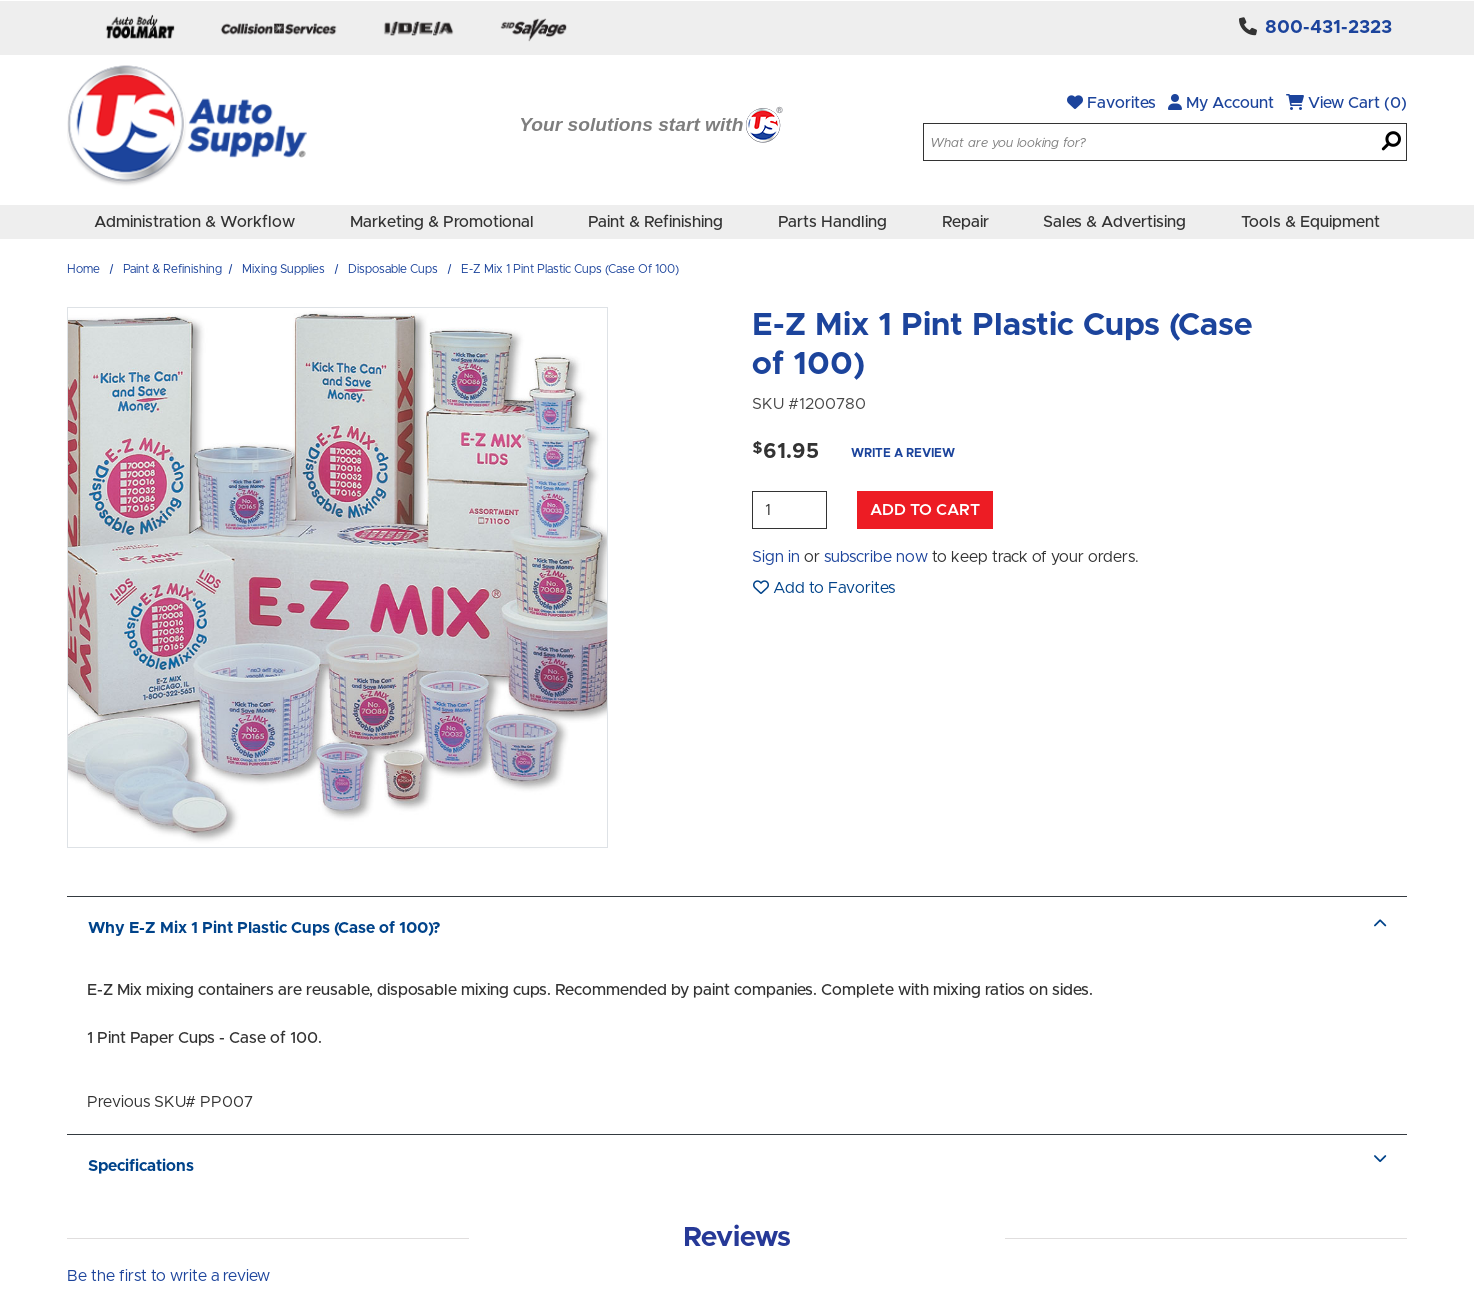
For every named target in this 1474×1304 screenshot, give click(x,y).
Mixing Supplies (283, 269)
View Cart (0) (1346, 103)
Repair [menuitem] (965, 222)
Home (83, 269)
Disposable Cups (393, 269)
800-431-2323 (1328, 28)
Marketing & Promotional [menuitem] (442, 222)
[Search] (1391, 143)
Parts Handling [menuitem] (832, 222)
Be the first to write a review (168, 1276)
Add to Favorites (824, 587)
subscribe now (876, 557)
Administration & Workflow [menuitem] (194, 222)
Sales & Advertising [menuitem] (1114, 222)
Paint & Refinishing (172, 269)
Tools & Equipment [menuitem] (1310, 222)
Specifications (737, 1166)
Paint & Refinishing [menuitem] (655, 222)
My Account (1221, 102)
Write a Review (903, 453)
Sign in (776, 557)
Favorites (1111, 102)
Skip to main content (0, 0)
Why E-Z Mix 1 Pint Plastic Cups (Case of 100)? (737, 928)
